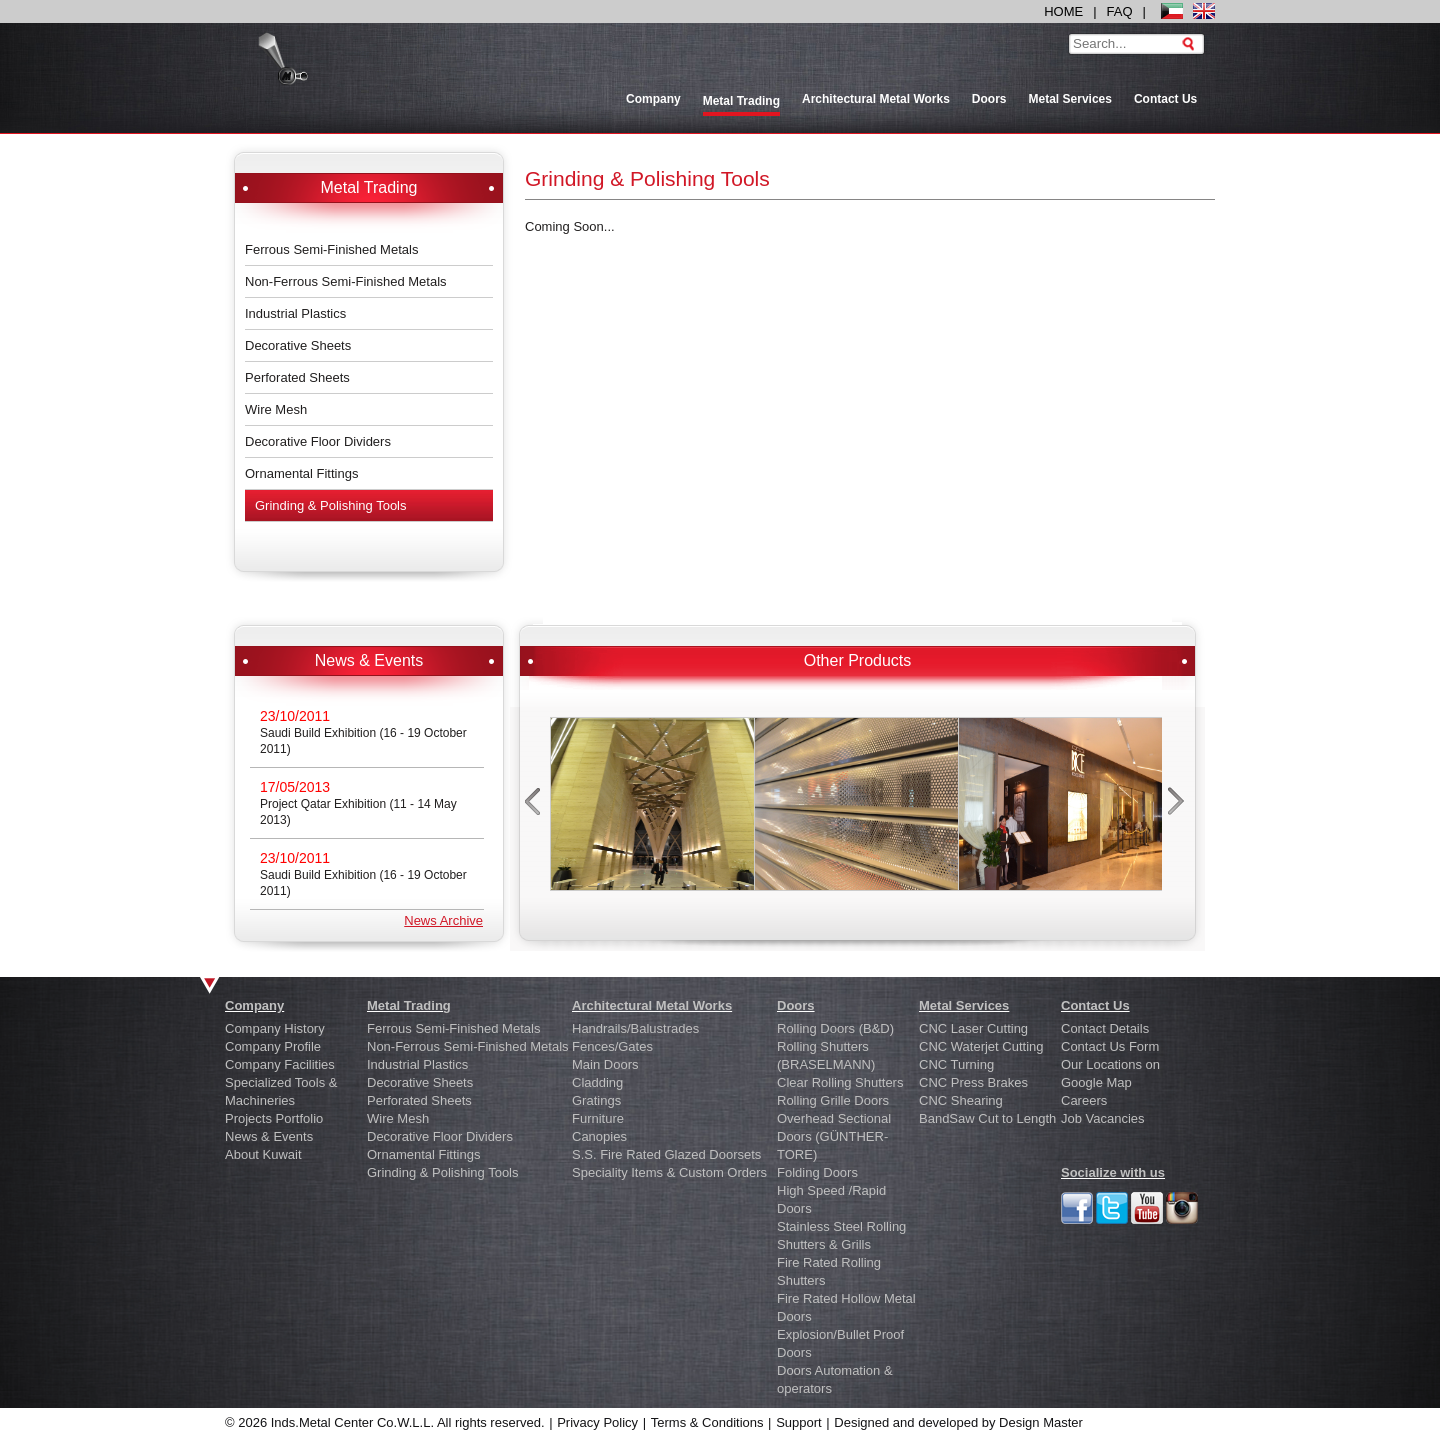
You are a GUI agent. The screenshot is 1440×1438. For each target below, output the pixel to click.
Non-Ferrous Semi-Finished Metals (346, 281)
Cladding (597, 1082)
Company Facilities (280, 1064)
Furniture (598, 1118)
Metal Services (1070, 99)
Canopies (599, 1136)
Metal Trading (409, 1005)
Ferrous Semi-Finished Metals (331, 249)
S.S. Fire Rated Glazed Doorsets (666, 1154)
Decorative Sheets (298, 345)
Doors (989, 99)
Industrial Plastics (295, 313)
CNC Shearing (961, 1100)
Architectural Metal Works (876, 99)
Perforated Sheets (297, 377)
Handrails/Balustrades (635, 1028)
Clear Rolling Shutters (840, 1082)
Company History (275, 1028)
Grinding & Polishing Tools (331, 505)
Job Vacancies (1103, 1118)
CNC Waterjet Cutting (981, 1046)
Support (799, 1422)
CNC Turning (956, 1064)
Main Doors (605, 1064)
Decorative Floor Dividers (318, 441)
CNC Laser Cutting (973, 1028)
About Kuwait (263, 1154)
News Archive (443, 920)
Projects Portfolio (274, 1118)
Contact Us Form (1110, 1046)
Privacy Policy (597, 1422)
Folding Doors (817, 1172)
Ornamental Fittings (301, 473)
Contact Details (1105, 1028)
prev (534, 807)
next (1178, 807)
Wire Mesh (276, 409)
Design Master (1041, 1422)
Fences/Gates (612, 1046)
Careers (1084, 1100)
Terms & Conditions (707, 1422)
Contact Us (1165, 99)
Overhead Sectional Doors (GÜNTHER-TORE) (834, 1136)
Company (653, 99)
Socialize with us (1113, 1172)
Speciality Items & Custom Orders (669, 1172)
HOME (1063, 11)
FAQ (1120, 11)
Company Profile (273, 1046)
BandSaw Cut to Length (987, 1118)
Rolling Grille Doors (833, 1100)
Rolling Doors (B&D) (835, 1028)
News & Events (269, 1136)
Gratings (596, 1100)
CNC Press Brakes (973, 1082)
